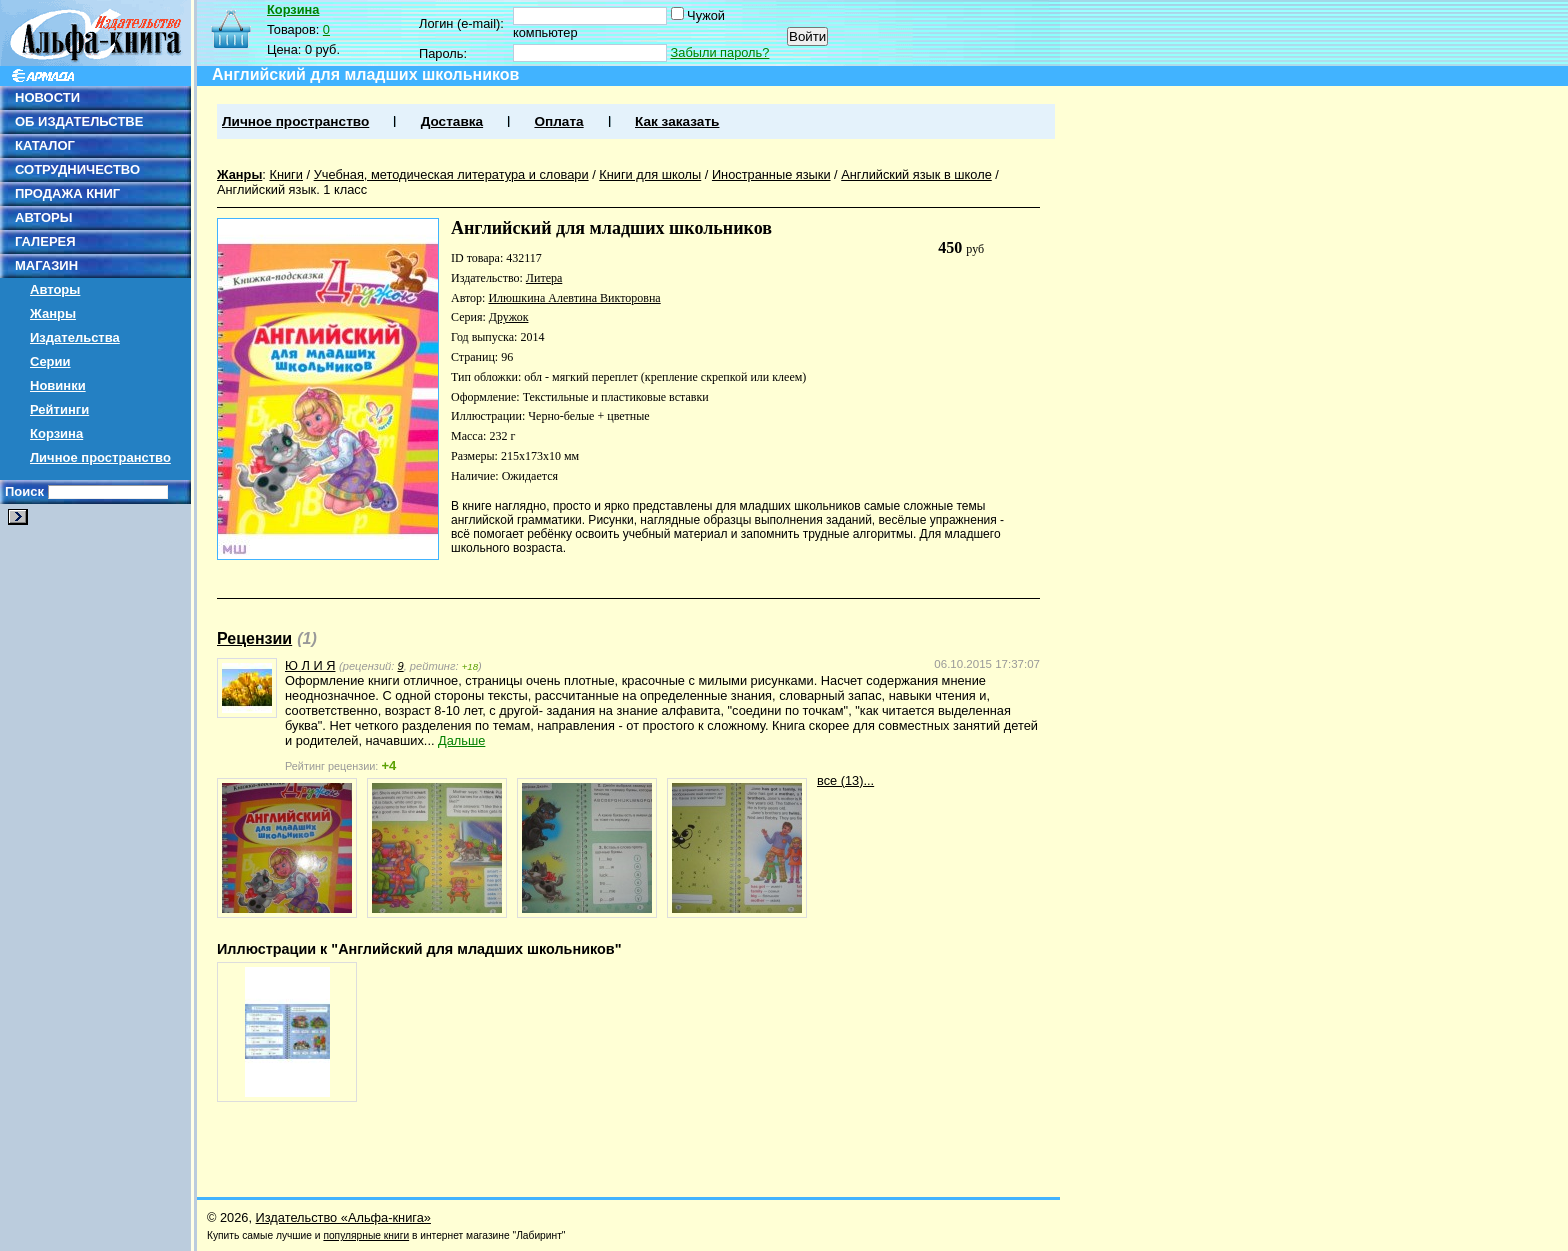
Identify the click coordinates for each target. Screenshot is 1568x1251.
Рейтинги (59, 409)
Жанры (53, 313)
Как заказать (677, 121)
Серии (50, 361)
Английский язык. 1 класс (292, 189)
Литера (544, 278)
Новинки (58, 385)
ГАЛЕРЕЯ (45, 241)
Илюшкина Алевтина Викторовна (574, 298)
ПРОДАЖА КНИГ (67, 193)
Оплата (558, 121)
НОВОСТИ (47, 97)
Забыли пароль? (720, 52)
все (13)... (845, 780)
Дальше (461, 740)
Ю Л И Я (310, 665)
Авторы (55, 289)
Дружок (509, 317)
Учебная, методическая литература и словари (451, 174)
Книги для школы (650, 174)
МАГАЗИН (46, 265)
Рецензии (254, 638)
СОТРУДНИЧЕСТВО (77, 169)
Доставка (452, 121)
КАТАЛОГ (45, 145)
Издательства (75, 337)
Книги (286, 174)
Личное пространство (100, 457)
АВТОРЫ (43, 217)
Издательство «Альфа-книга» (343, 1217)
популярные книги (366, 1235)
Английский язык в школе (916, 174)
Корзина (56, 433)
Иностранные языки (771, 174)
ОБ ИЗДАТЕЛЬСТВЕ (79, 121)
